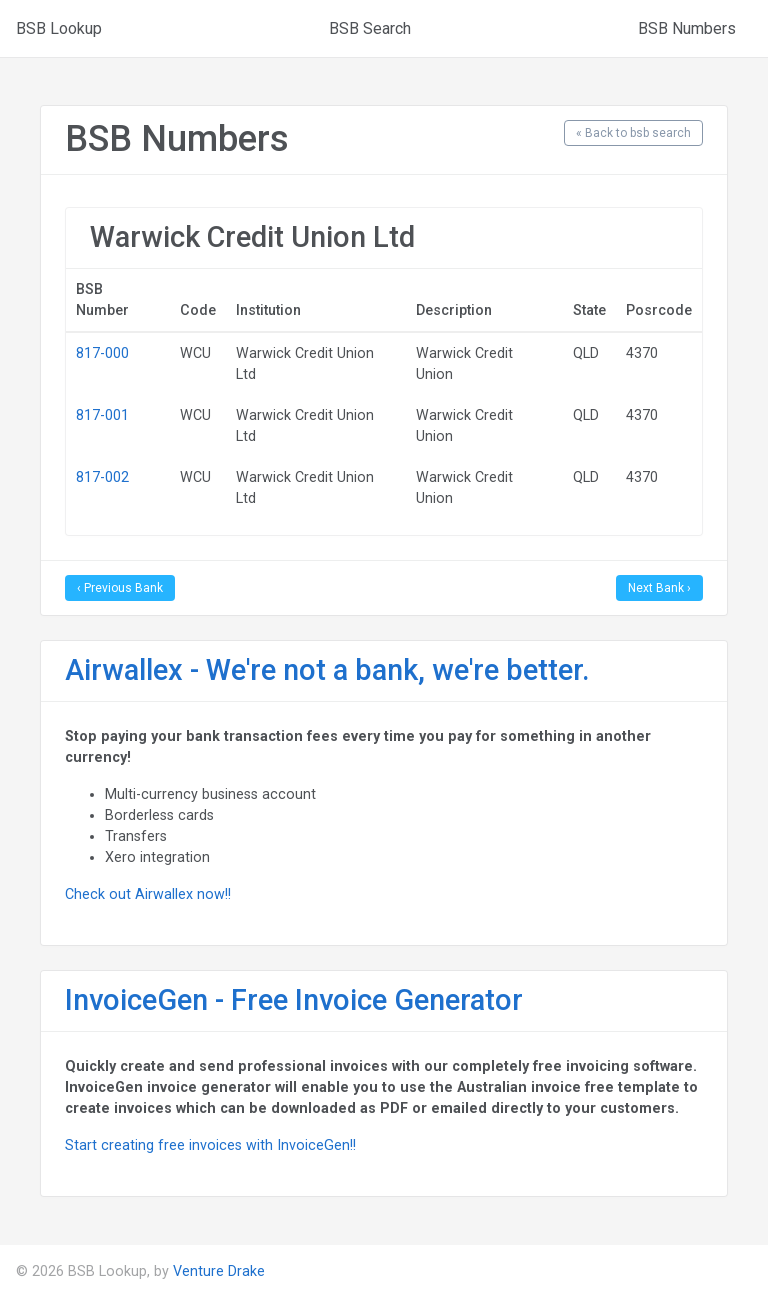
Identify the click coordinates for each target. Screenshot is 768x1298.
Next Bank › (659, 588)
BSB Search (370, 28)
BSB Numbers (687, 28)
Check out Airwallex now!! (148, 894)
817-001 (102, 415)
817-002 (102, 477)
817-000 (102, 353)
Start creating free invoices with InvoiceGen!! (210, 1145)
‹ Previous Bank (120, 588)
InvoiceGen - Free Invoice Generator (294, 1000)
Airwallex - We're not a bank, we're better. (327, 670)
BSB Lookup (59, 28)
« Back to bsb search (633, 133)
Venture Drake (219, 1271)
